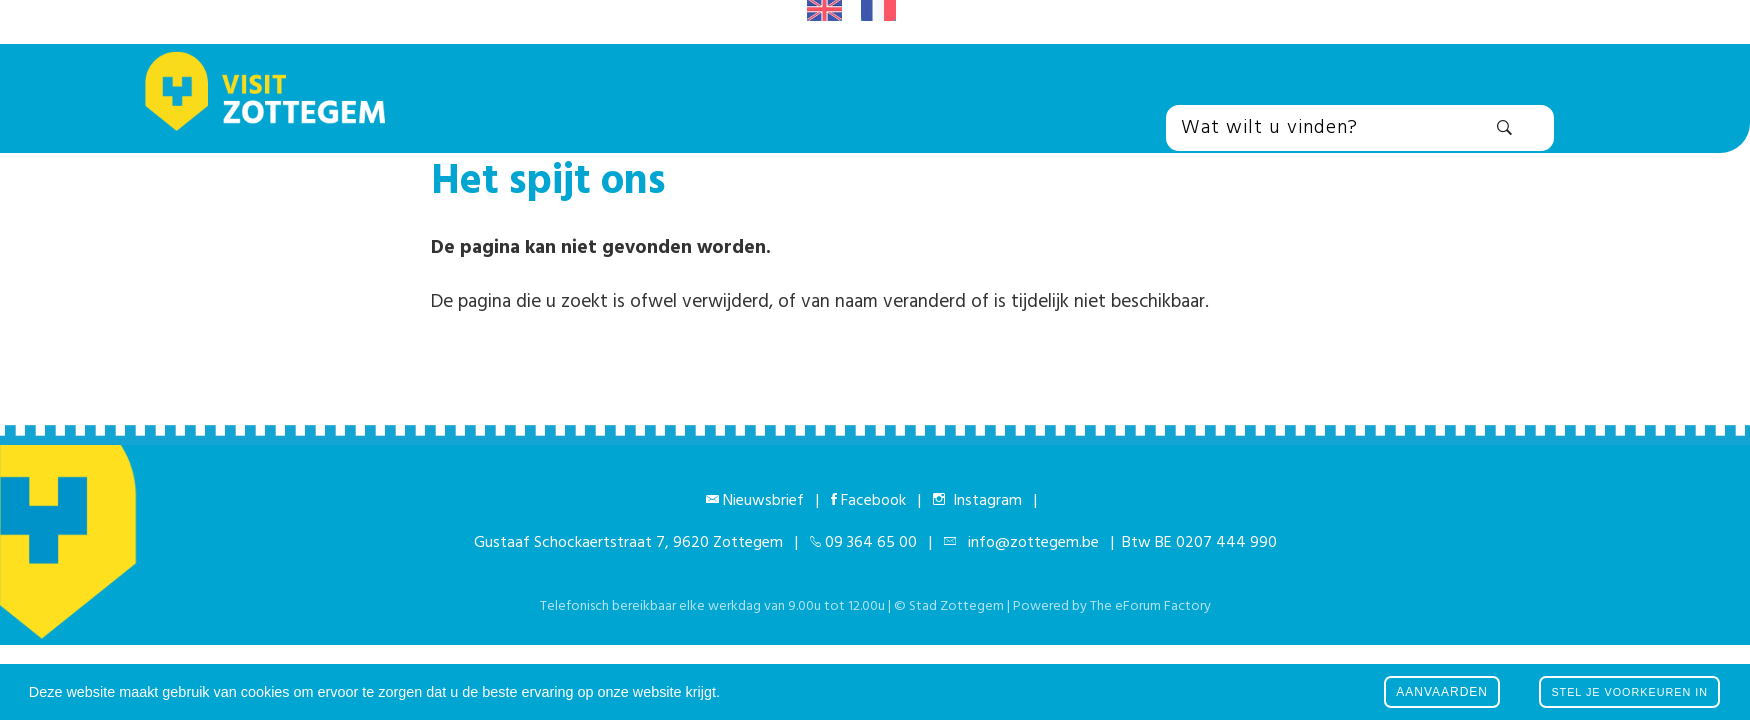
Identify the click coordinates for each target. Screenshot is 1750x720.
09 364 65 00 (871, 543)
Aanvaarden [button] (1442, 692)
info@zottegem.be (1029, 543)
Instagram (983, 501)
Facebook (873, 501)
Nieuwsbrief (763, 501)
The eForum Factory (1150, 606)
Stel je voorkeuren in (1629, 692)
